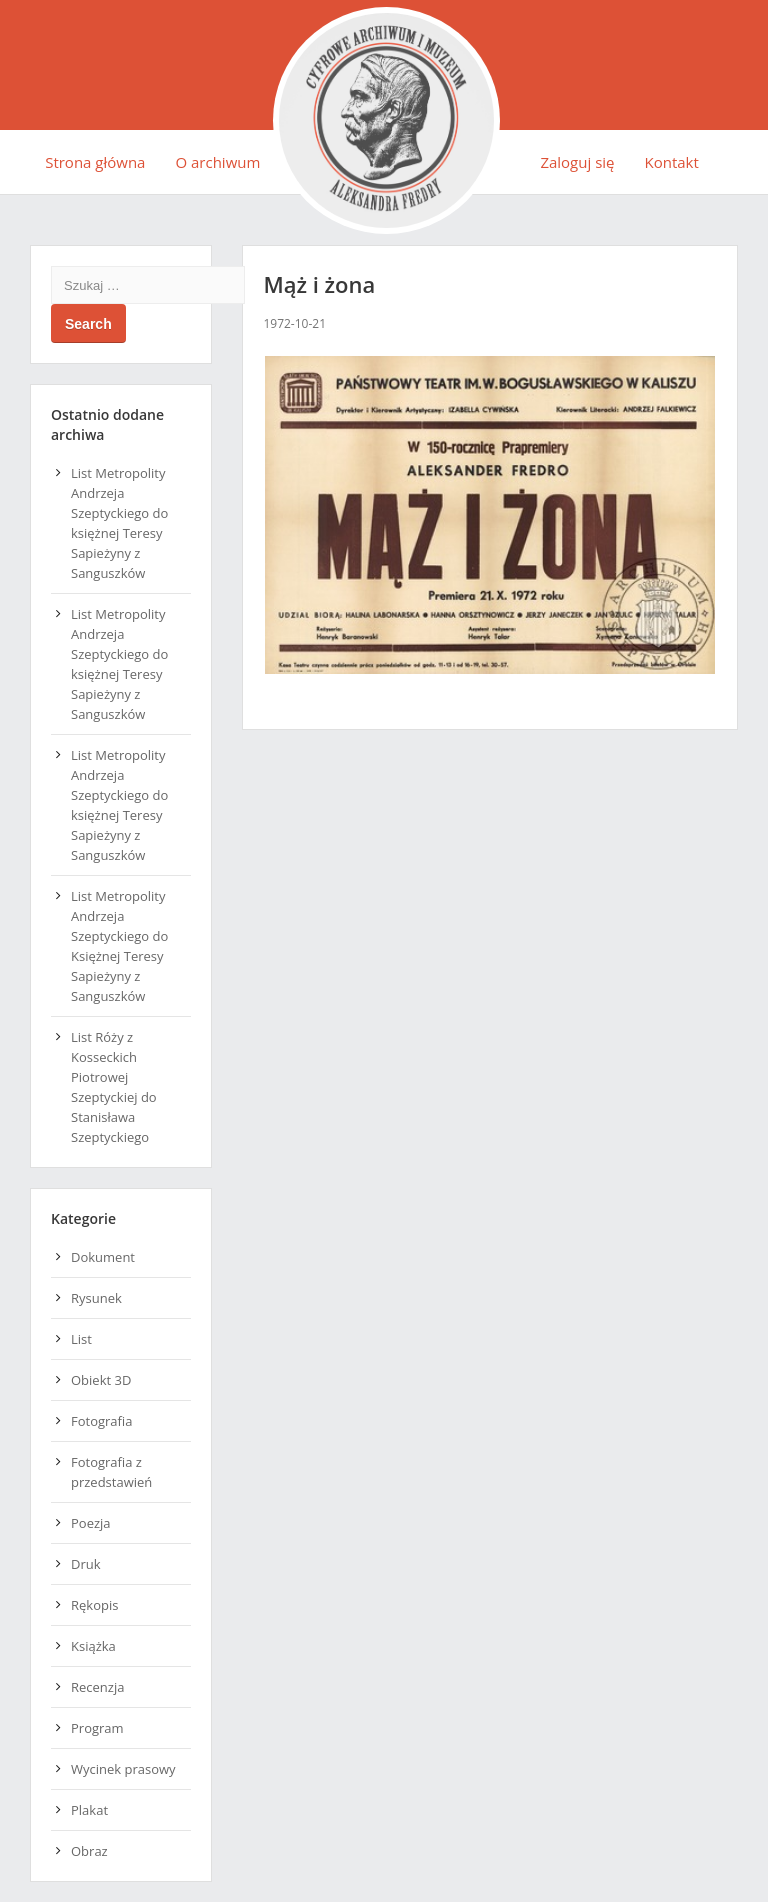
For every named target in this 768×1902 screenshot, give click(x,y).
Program (97, 1728)
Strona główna (95, 162)
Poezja (91, 1523)
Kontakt (672, 162)
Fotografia (101, 1421)
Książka (93, 1646)
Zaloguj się (577, 162)
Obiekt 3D (101, 1380)
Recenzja (97, 1687)
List (81, 1339)
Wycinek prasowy (123, 1769)
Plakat (89, 1810)
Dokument (103, 1257)
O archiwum (217, 162)
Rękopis (94, 1605)
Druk (86, 1564)
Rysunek (96, 1298)
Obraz (89, 1851)
